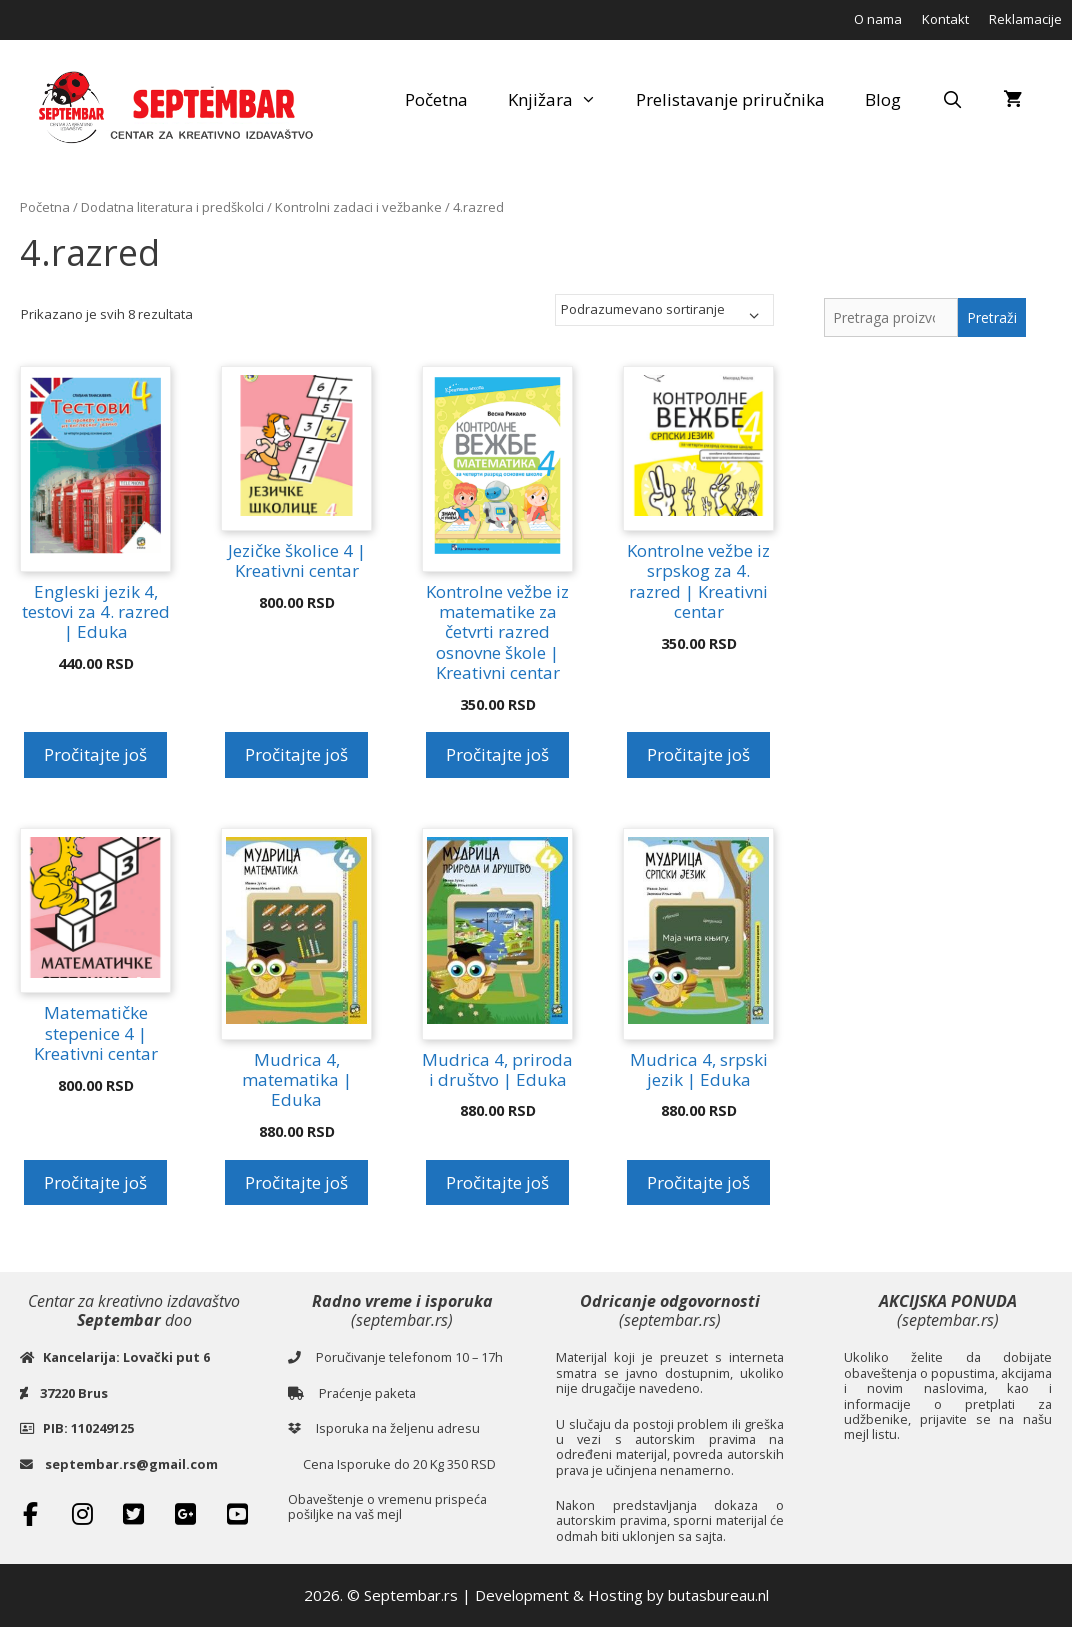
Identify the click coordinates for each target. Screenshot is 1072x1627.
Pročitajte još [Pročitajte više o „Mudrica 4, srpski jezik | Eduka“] (698, 1182)
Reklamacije (1025, 19)
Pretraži (992, 317)
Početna (436, 99)
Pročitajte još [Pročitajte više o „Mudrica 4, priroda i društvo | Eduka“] (497, 1182)
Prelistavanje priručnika (730, 99)
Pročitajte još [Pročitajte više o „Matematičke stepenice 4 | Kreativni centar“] (95, 1182)
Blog (883, 99)
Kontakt (945, 19)
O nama (878, 19)
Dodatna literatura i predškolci (172, 207)
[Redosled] (664, 310)
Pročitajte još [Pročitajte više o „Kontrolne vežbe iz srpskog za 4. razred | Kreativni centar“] (698, 754)
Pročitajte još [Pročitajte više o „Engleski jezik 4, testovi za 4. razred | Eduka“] (95, 754)
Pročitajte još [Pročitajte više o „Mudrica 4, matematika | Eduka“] (296, 1182)
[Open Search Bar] (952, 100)
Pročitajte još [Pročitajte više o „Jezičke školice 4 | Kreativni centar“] (296, 754)
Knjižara (562, 100)
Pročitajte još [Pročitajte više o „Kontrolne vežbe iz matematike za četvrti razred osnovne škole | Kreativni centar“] (497, 754)
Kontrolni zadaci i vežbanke (358, 207)
